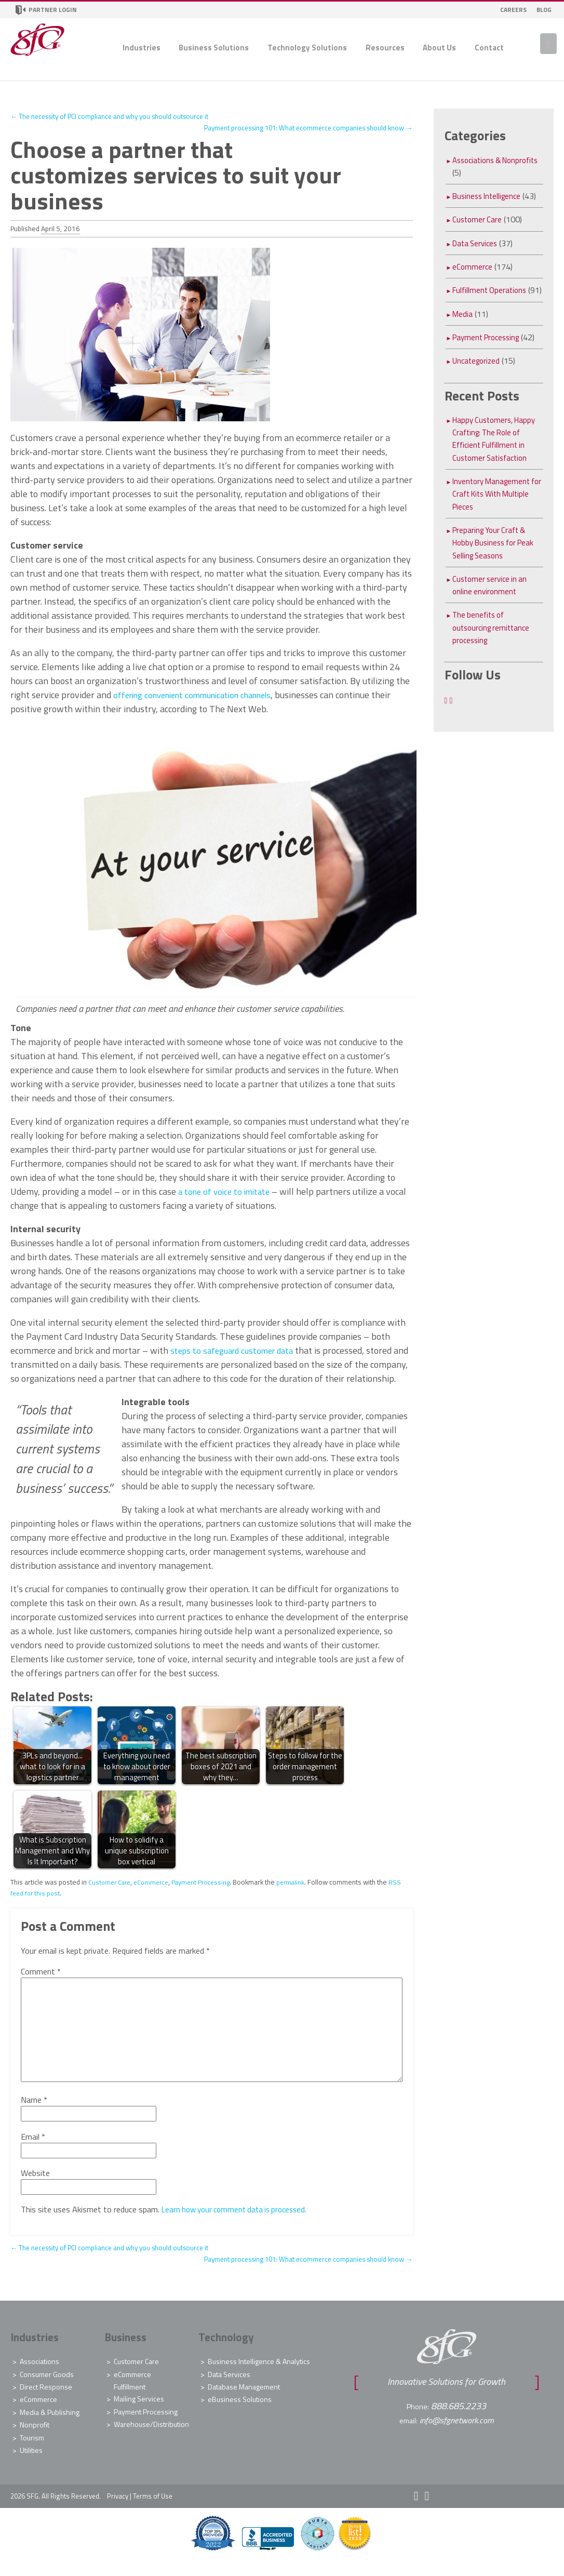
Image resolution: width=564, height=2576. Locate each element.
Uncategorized (478, 373)
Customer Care (110, 1896)
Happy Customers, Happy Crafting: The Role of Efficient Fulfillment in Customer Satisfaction (497, 451)
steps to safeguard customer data (236, 1350)
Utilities (31, 2464)
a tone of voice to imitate (227, 1191)
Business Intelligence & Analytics (259, 2375)
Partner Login (46, 10)
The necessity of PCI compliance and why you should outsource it (118, 116)
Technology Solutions (307, 48)
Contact (489, 48)
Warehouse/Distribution (151, 2438)
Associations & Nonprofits (479, 166)
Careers (513, 10)
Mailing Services (139, 2413)
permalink (300, 1896)
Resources (385, 48)
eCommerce (155, 1896)
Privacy (117, 2509)
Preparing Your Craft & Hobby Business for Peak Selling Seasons (496, 555)
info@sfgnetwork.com (456, 2433)
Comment (41, 1985)
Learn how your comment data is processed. (239, 2223)
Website (35, 2187)
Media (463, 326)
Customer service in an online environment (492, 597)
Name (34, 2113)
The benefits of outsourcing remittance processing (493, 640)
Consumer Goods (47, 2387)
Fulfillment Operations (491, 290)
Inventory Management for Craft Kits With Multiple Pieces (494, 506)
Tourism (32, 2451)
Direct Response (46, 2400)
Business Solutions (214, 48)
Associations (39, 2375)
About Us (439, 48)
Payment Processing (208, 1896)
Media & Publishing (49, 2425)
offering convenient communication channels (201, 695)
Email (33, 2150)
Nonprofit (34, 2438)
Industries (141, 48)
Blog (544, 10)
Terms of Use (152, 2509)
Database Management (244, 2400)
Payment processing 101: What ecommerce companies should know (297, 128)
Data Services (476, 243)
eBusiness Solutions (240, 2413)
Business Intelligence (489, 196)
